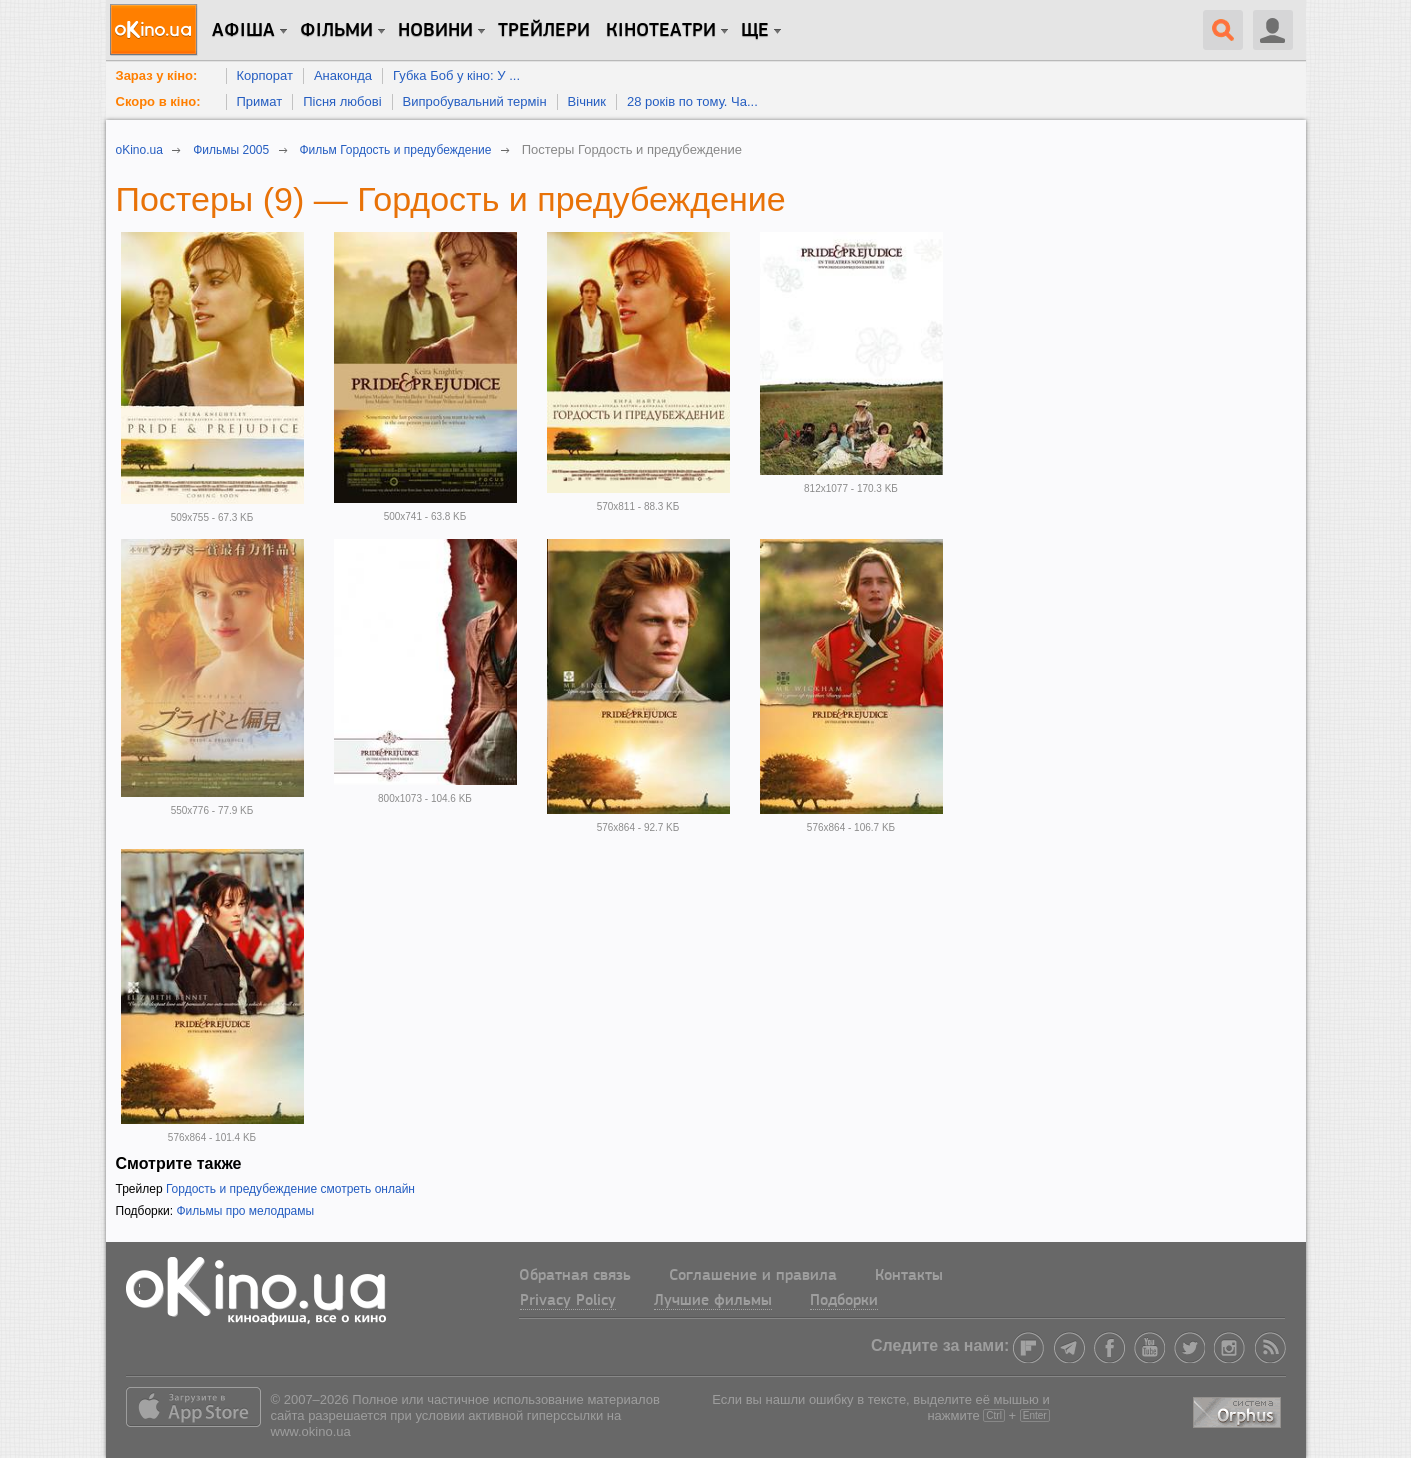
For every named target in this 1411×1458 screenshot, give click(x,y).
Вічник (587, 101)
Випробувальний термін (475, 101)
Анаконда (343, 75)
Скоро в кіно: (158, 101)
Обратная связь (575, 1276)
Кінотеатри (661, 31)
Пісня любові (342, 101)
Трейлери (544, 31)
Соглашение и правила (753, 1276)
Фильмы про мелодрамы (245, 1211)
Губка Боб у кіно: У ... (456, 75)
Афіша (243, 31)
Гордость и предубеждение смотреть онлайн (290, 1189)
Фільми (336, 31)
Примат (260, 101)
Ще (755, 31)
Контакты (909, 1276)
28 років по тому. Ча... (692, 101)
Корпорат (265, 75)
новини (435, 31)
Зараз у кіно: (157, 75)
